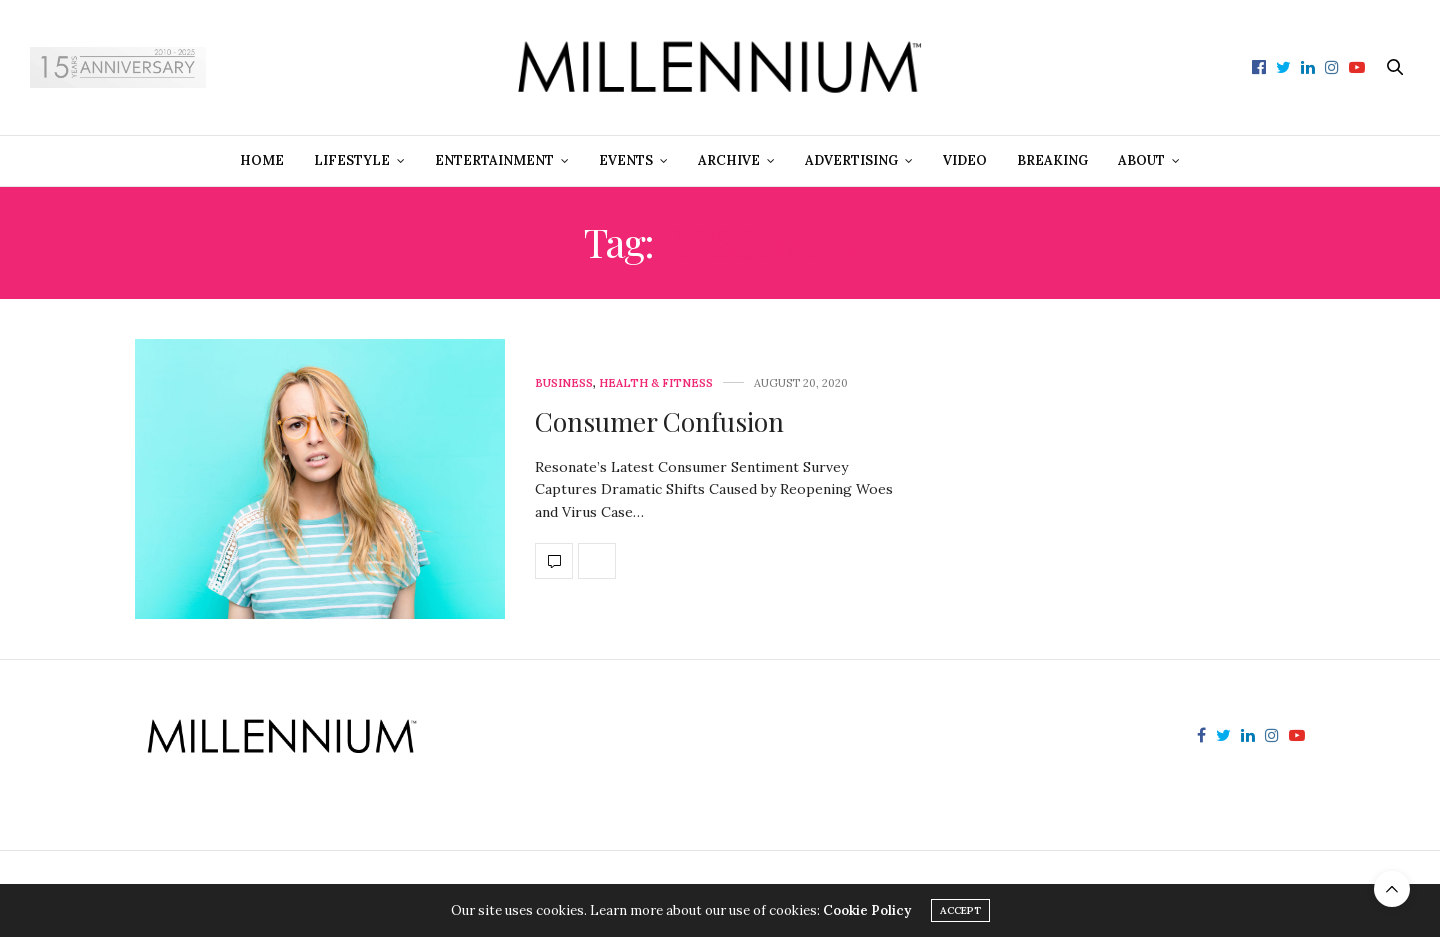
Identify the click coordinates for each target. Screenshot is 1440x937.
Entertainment (494, 160)
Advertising (851, 160)
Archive (729, 160)
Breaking (1052, 160)
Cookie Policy (867, 910)
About (1141, 160)
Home (262, 160)
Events (626, 160)
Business (564, 383)
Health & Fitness (656, 383)
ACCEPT (960, 910)
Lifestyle (352, 160)
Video (965, 160)
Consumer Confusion (659, 421)
